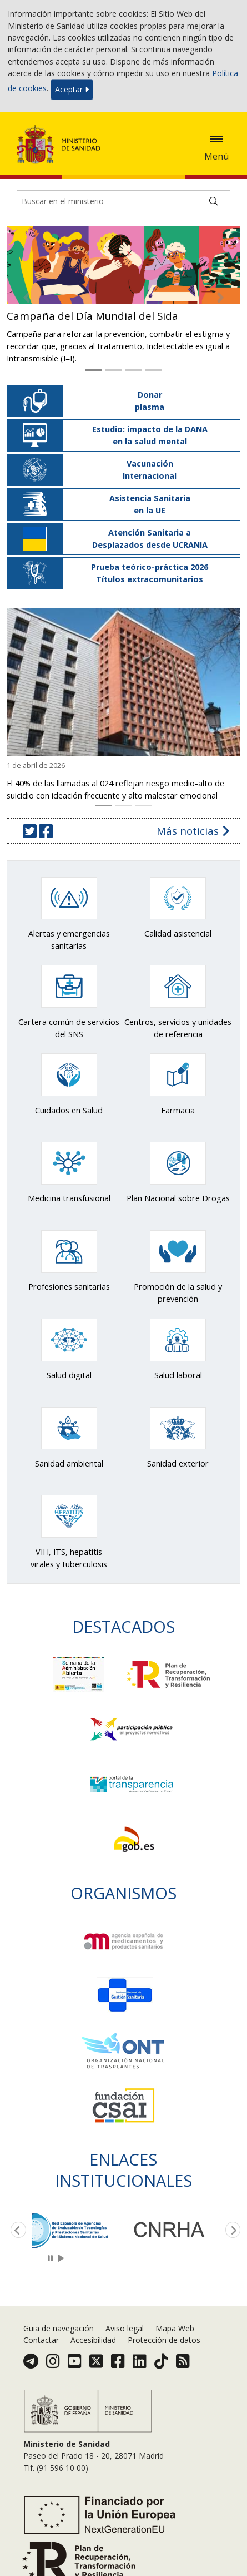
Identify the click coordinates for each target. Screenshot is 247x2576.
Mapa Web (174, 2328)
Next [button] (230, 2230)
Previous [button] (16, 2230)
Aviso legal (124, 2328)
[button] (27, 297)
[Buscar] (213, 201)
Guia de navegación (58, 2328)
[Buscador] (123, 201)
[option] (80, 2229)
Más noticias (193, 831)
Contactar (41, 2340)
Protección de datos (164, 2340)
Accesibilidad (93, 2340)
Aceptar (72, 89)
